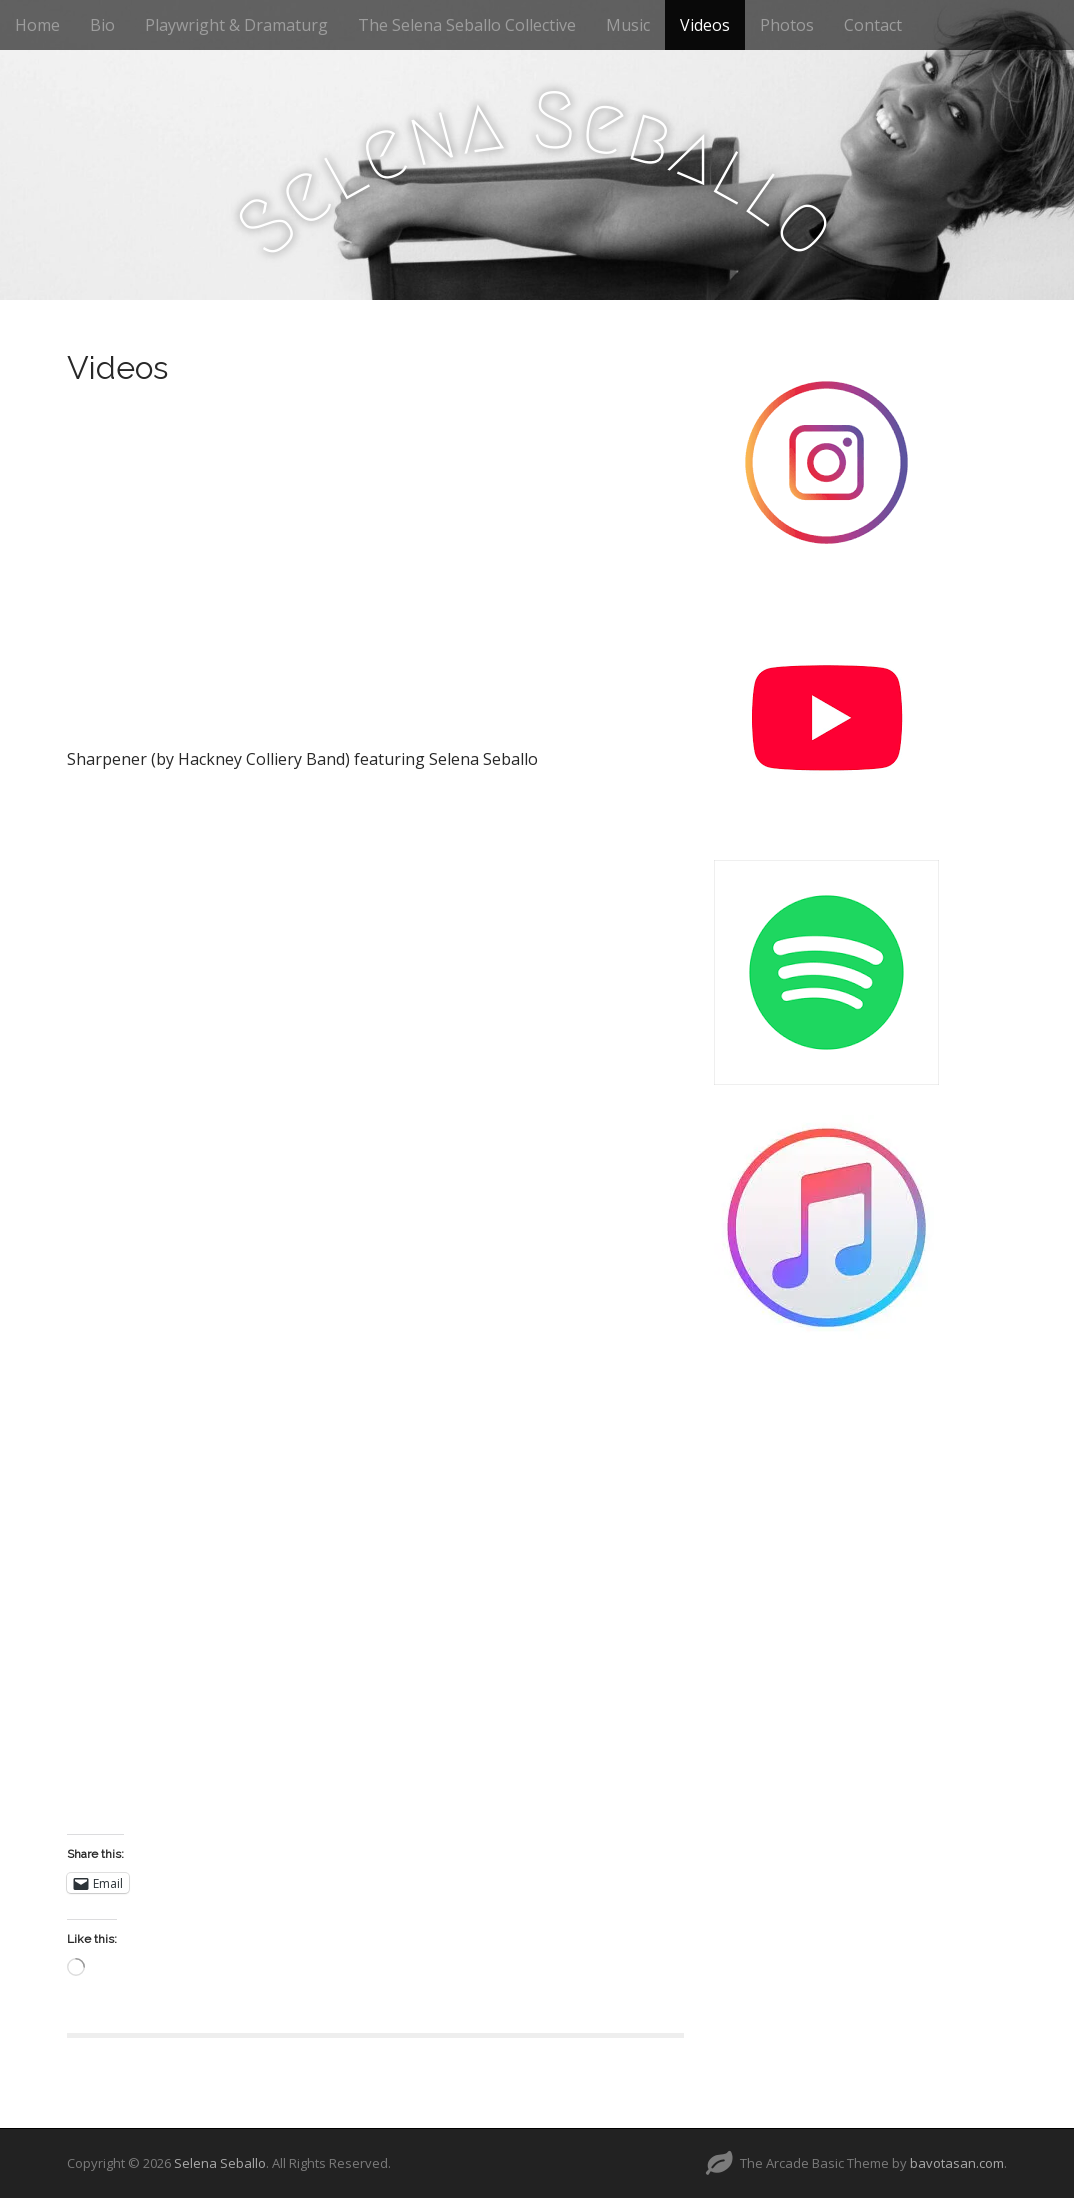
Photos (787, 25)
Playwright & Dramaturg (236, 25)
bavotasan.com (957, 2163)
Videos (705, 25)
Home (37, 25)
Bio (102, 25)
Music (628, 25)
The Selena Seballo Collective (467, 25)
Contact (873, 25)
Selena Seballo (220, 2163)
